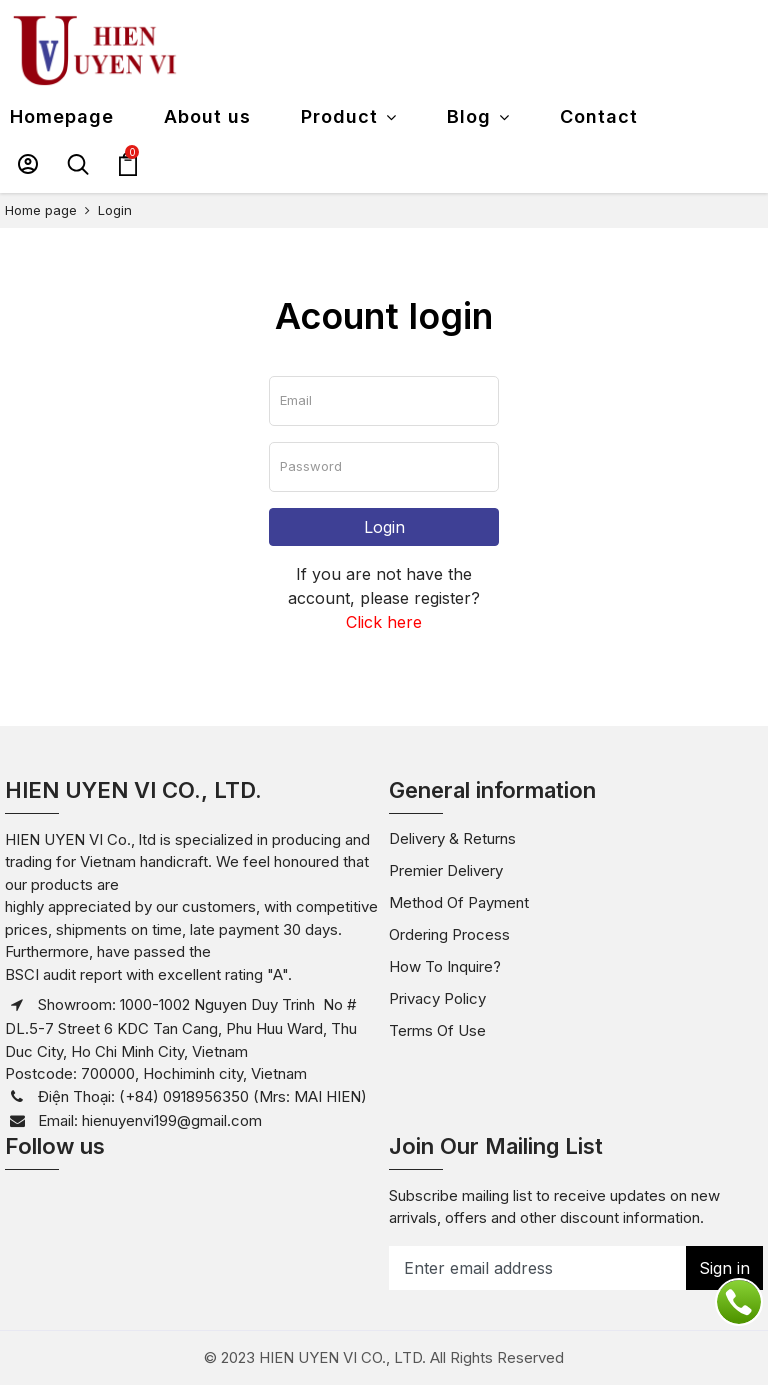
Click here (384, 622)
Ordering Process (449, 934)
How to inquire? (445, 966)
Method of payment (459, 902)
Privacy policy (437, 998)
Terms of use (437, 1030)
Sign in (724, 1268)
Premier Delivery (446, 870)
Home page (41, 210)
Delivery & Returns (452, 838)
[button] (28, 164)
